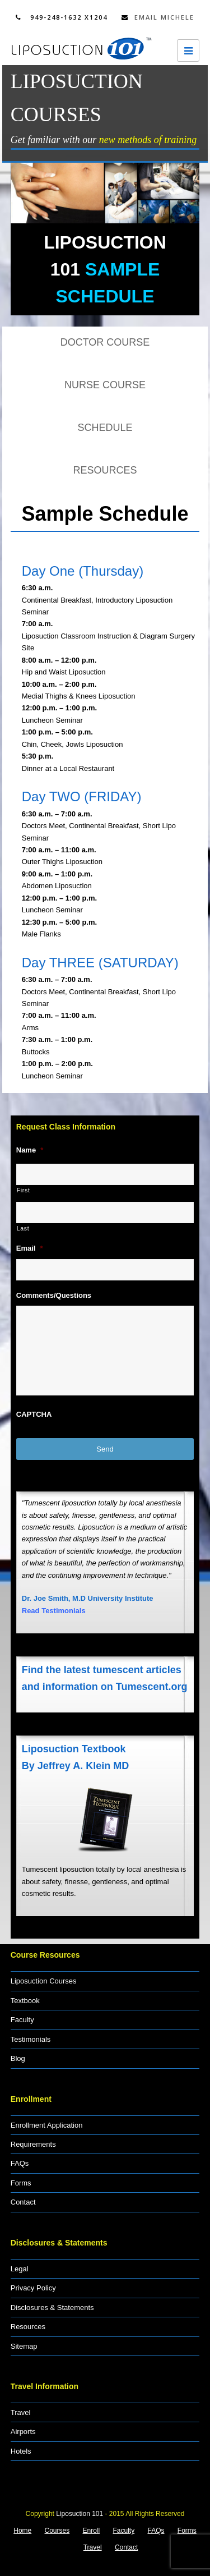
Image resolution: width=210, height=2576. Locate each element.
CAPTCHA (34, 1414)
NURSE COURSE (105, 385)
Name (29, 1150)
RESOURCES (105, 470)
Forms (21, 2183)
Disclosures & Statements (52, 2307)
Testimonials (31, 2039)
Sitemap (24, 2346)
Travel (21, 2412)
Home (22, 2530)
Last (23, 1228)
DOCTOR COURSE (105, 342)
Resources (28, 2326)
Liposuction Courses (44, 1981)
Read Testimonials (54, 1610)
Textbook (25, 2000)
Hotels (21, 2451)
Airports (23, 2431)
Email (29, 1248)
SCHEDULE (104, 427)
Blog (18, 2058)
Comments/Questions (53, 1295)
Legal (20, 2269)
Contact (23, 2202)
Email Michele (158, 17)
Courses (57, 2530)
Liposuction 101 (79, 2514)
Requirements (33, 2144)
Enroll (91, 2530)
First (23, 1190)
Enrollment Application (47, 2125)
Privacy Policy (33, 2288)
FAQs (20, 2163)
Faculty (22, 2019)
